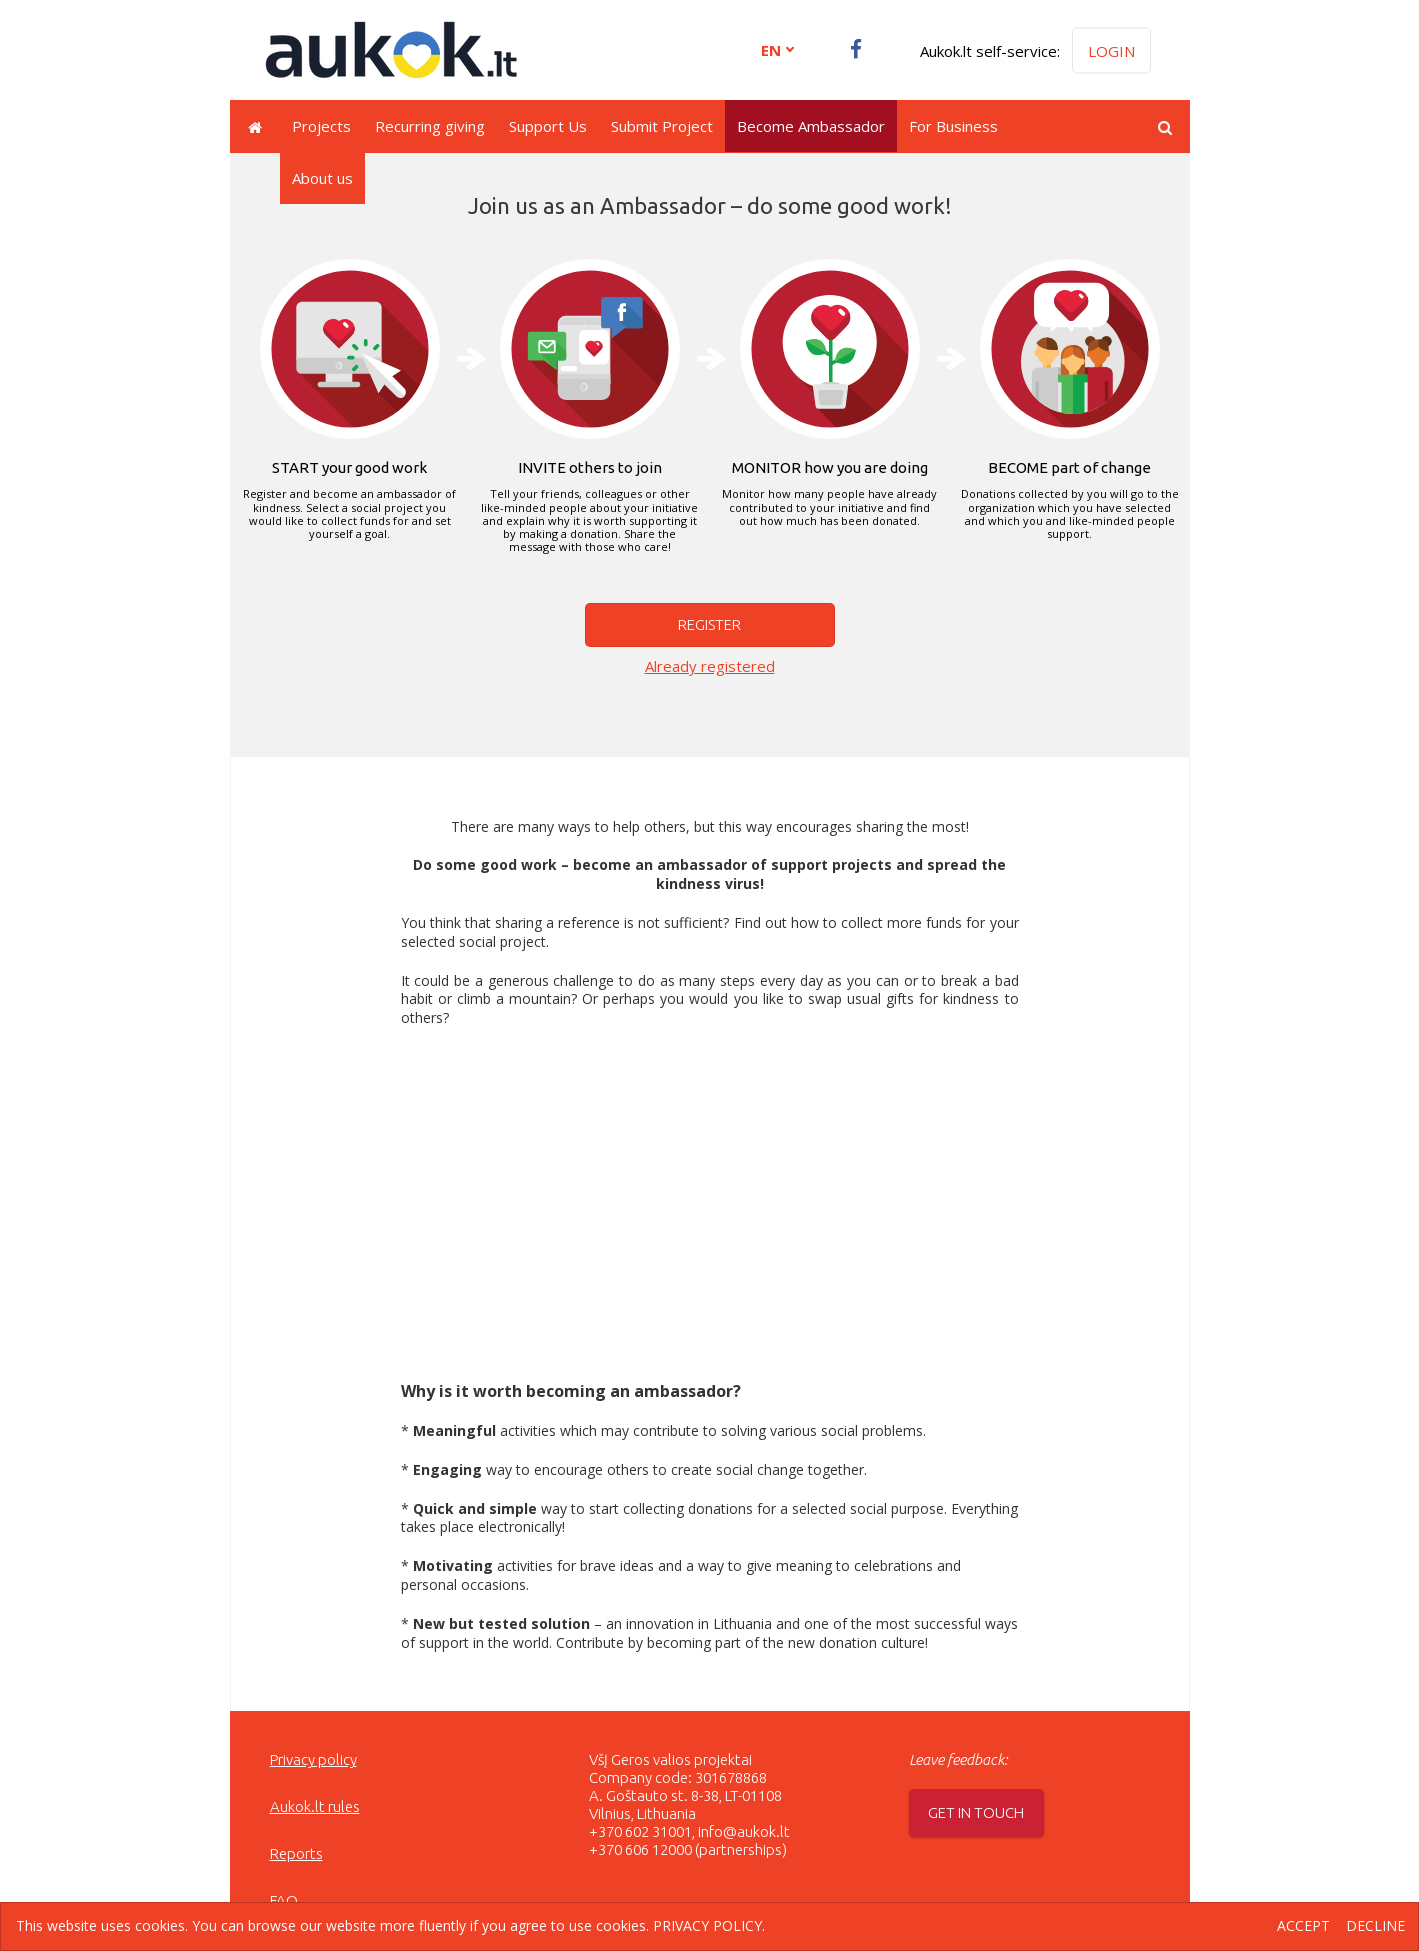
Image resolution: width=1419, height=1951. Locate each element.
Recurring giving (430, 126)
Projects (321, 126)
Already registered (710, 666)
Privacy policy (313, 1759)
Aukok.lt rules (315, 1806)
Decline (1375, 1926)
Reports (296, 1853)
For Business (953, 126)
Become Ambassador (811, 126)
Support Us (548, 126)
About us (322, 178)
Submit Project (662, 126)
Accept (1303, 1926)
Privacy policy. (709, 1925)
